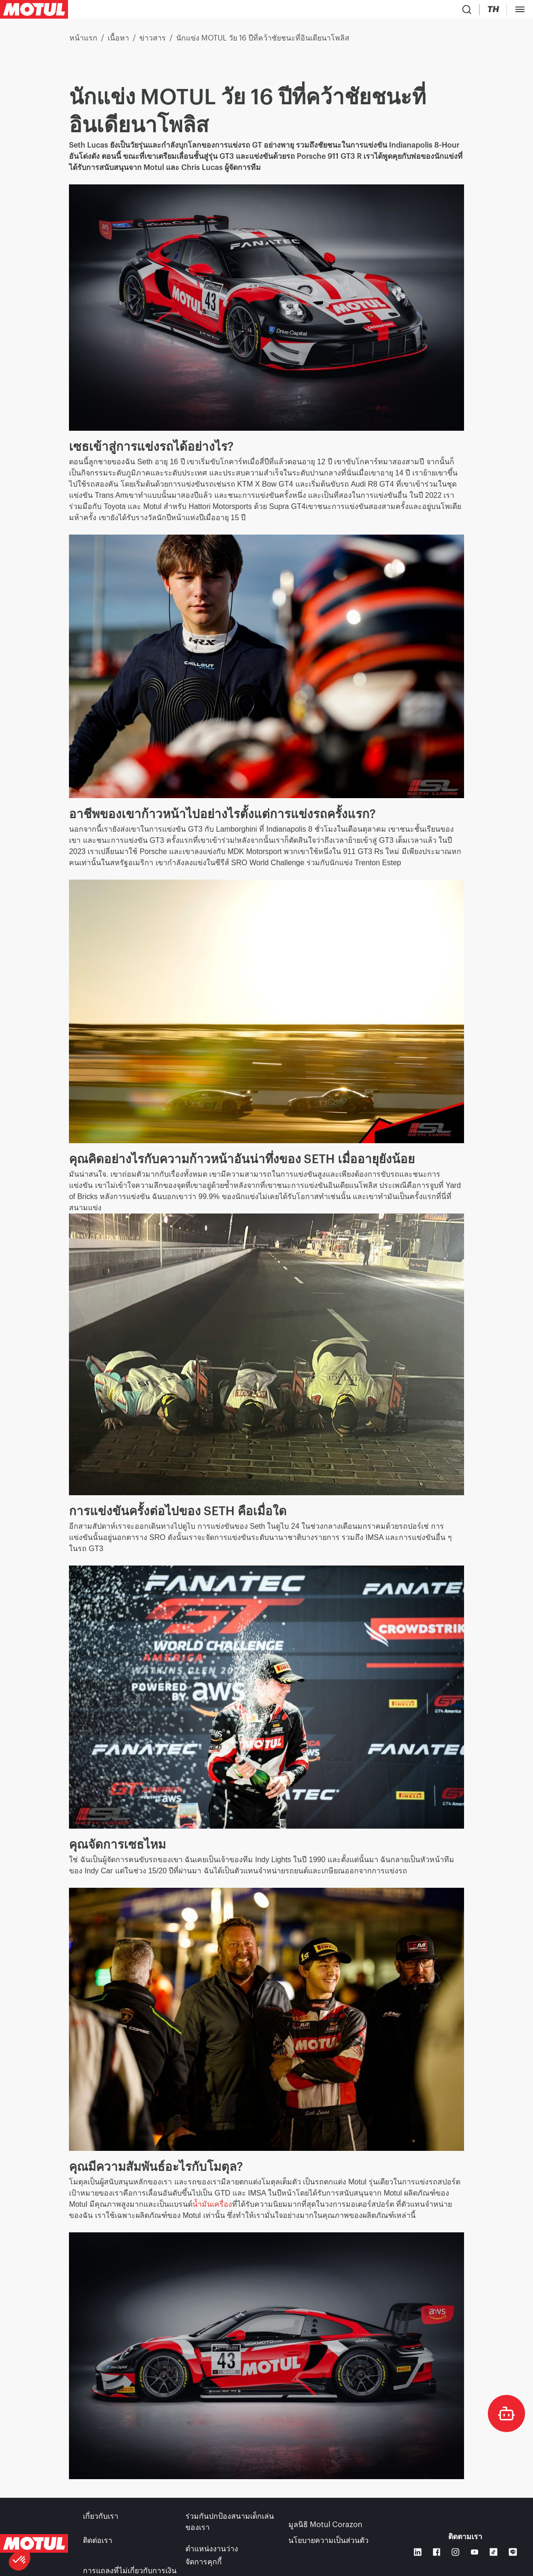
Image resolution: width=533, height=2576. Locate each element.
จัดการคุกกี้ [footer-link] (203, 2557)
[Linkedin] (418, 2547)
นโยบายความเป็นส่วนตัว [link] (328, 2544)
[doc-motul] (506, 2413)
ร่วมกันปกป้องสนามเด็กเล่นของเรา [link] (229, 2525)
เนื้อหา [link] (118, 42)
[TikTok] (494, 2547)
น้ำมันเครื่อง (212, 2208)
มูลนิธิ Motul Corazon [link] (325, 2520)
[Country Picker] (366, 11)
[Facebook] (437, 2547)
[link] (216, 11)
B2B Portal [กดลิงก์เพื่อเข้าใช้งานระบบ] (499, 11)
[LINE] (513, 2547)
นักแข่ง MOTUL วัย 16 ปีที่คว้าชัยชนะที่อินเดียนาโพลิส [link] (262, 42)
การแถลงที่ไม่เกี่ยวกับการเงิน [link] (130, 2557)
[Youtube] (474, 2547)
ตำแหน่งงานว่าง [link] (211, 2544)
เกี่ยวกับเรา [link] (100, 2520)
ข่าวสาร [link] (152, 42)
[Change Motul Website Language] (394, 11)
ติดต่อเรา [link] (97, 2544)
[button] (19, 2560)
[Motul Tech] (437, 11)
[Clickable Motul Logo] (34, 11)
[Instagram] (455, 2547)
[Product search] (344, 11)
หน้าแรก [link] (83, 42)
